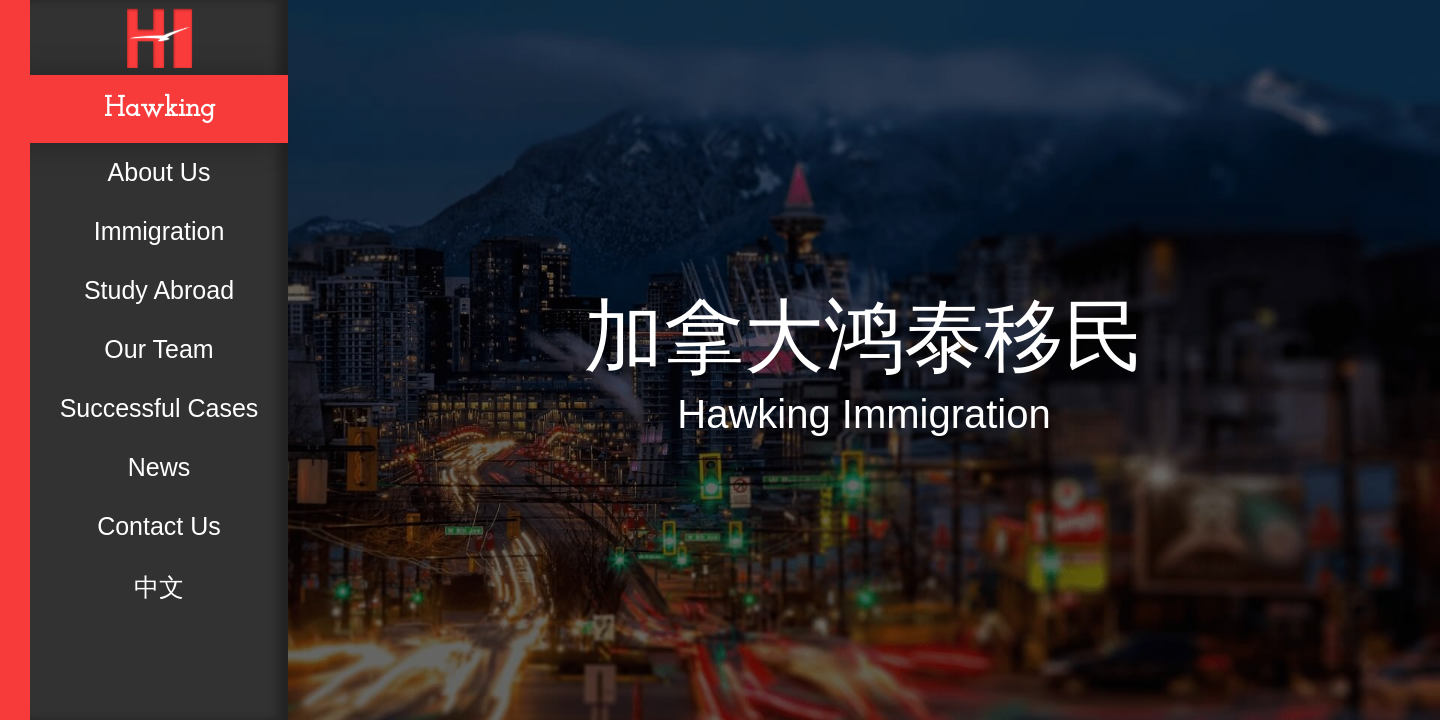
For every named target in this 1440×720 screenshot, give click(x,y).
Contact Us (159, 526)
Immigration (159, 231)
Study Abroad (159, 290)
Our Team (158, 349)
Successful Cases (159, 408)
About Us (159, 172)
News (159, 467)
